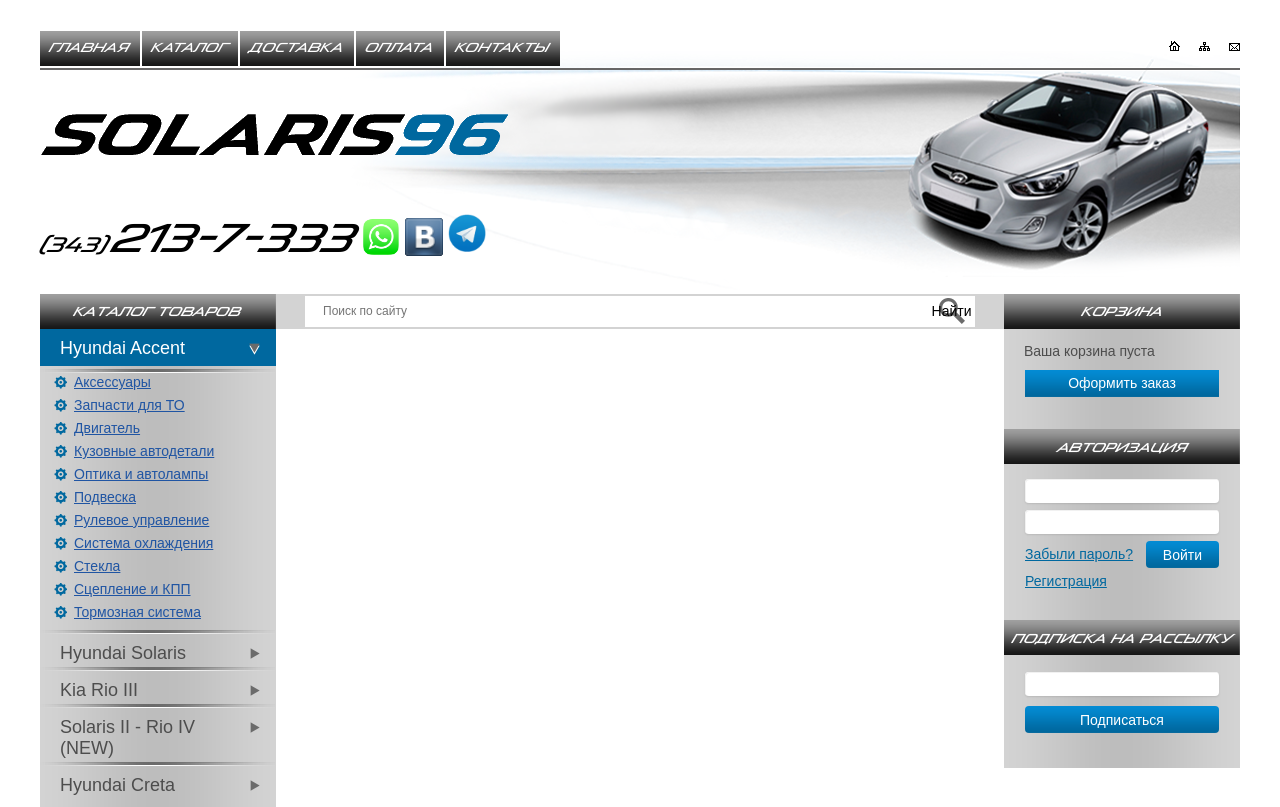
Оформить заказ (1122, 383)
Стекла (97, 566)
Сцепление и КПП (132, 589)
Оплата (400, 48)
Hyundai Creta (117, 785)
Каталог (190, 48)
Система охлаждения (143, 543)
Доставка (297, 48)
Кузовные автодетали (144, 451)
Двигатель (107, 428)
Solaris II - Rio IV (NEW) (127, 737)
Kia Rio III (99, 690)
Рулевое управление (141, 520)
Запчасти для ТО (129, 405)
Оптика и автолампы (141, 474)
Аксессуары (112, 382)
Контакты (503, 48)
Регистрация (1066, 581)
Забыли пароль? (1079, 554)
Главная (90, 48)
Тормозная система (137, 612)
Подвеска (105, 497)
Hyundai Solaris (123, 653)
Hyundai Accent (122, 348)
